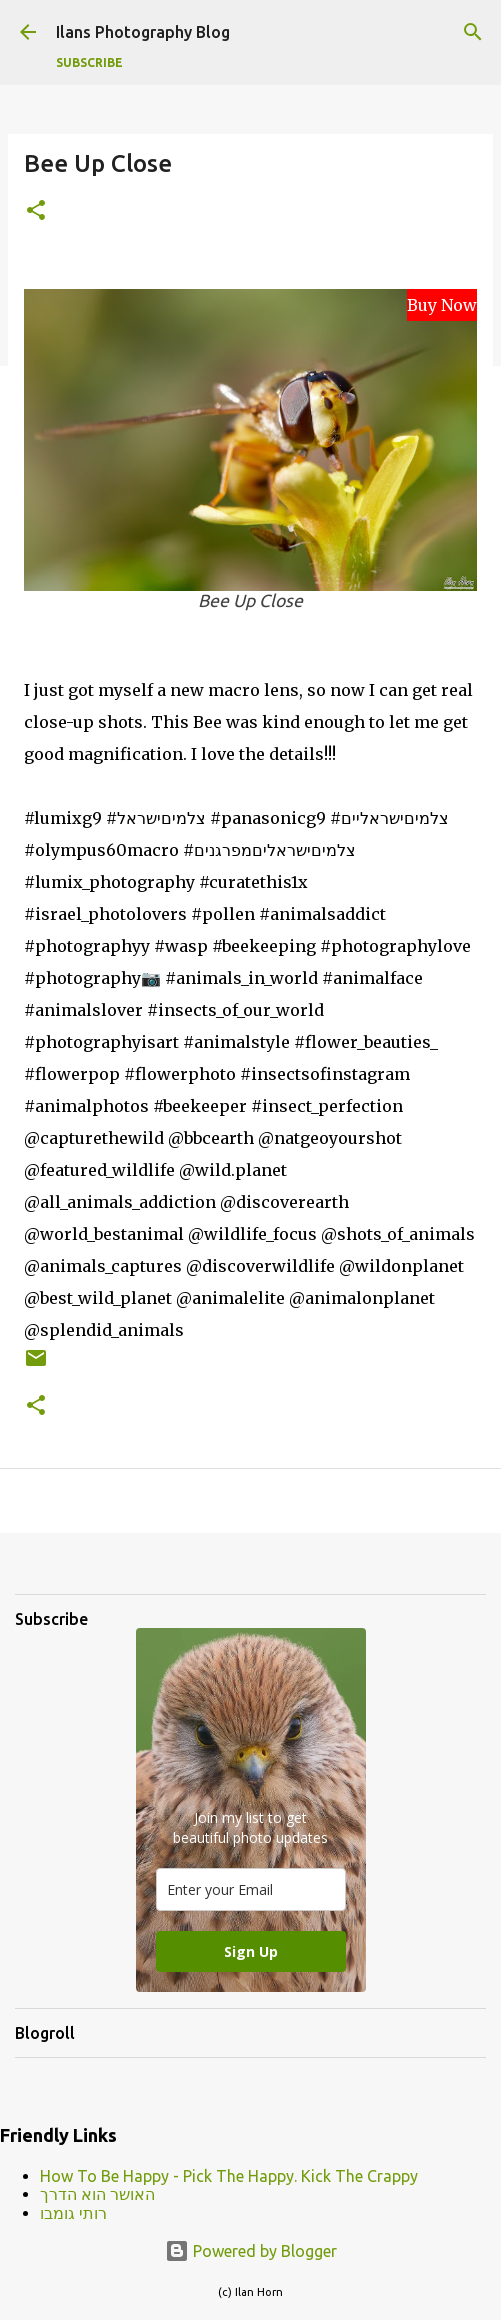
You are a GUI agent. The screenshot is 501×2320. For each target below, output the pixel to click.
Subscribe (89, 62)
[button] (36, 211)
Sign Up (251, 1951)
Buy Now (442, 305)
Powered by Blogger (251, 2251)
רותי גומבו (73, 2213)
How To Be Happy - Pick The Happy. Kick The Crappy (229, 2176)
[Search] (473, 32)
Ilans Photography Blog (143, 32)
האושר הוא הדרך (97, 2194)
